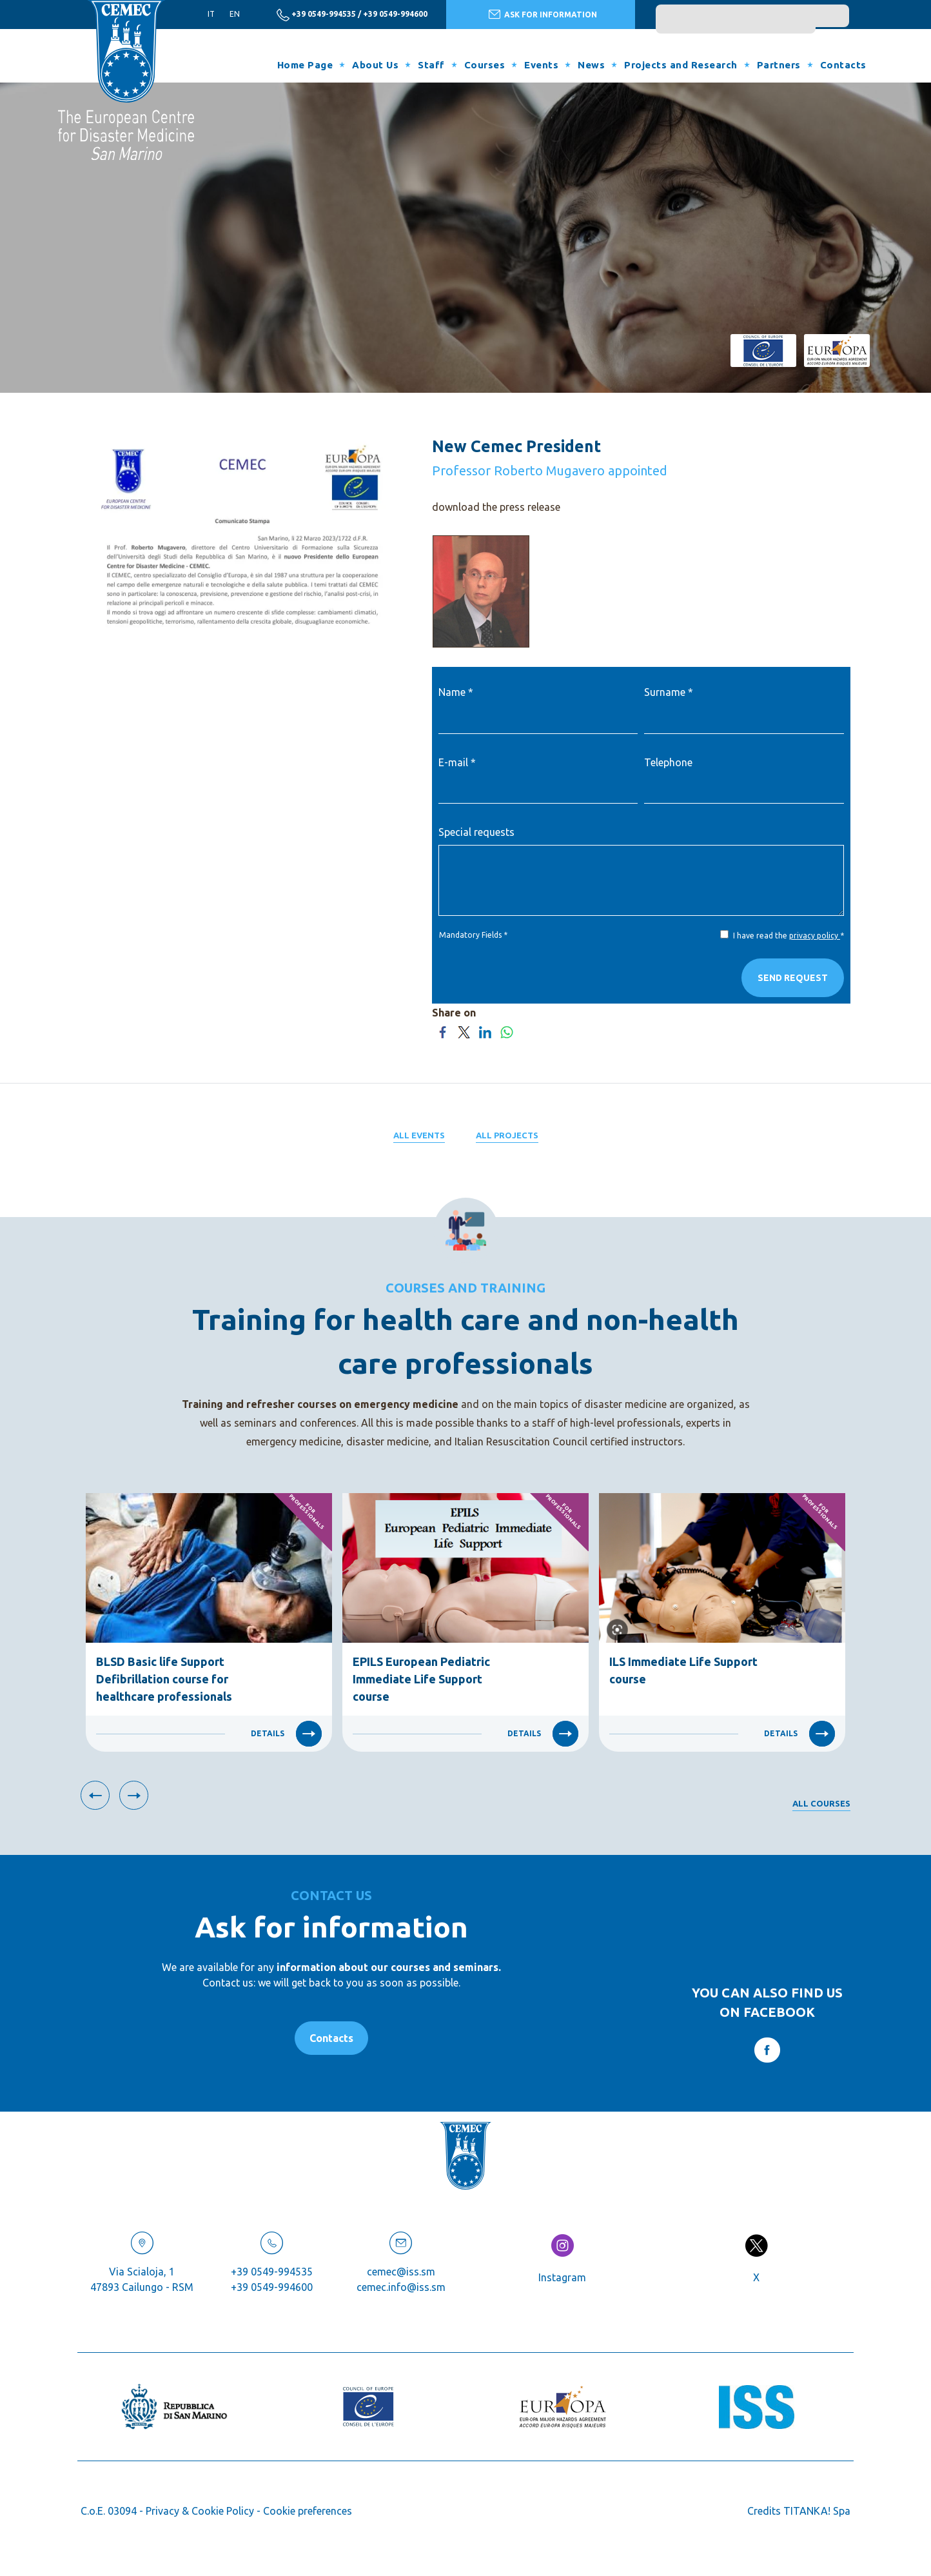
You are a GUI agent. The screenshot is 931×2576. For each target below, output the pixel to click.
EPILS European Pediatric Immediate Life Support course (421, 1679)
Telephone (668, 762)
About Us (375, 64)
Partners (779, 64)
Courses (484, 64)
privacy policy (814, 935)
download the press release (496, 507)
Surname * (668, 692)
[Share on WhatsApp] (506, 1031)
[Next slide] (133, 1795)
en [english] (235, 14)
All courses (821, 1803)
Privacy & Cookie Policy (200, 2511)
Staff (431, 64)
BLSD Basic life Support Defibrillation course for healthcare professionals (164, 1679)
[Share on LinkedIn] (485, 1031)
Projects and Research (681, 64)
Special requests (476, 832)
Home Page (305, 64)
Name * (455, 692)
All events (419, 1135)
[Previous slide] (95, 1795)
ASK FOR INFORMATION (543, 14)
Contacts (843, 64)
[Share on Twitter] (464, 1031)
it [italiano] (211, 14)
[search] (736, 22)
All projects (507, 1135)
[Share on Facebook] (442, 1031)
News (591, 64)
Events (541, 64)
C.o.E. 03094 (109, 2511)
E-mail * (457, 762)
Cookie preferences (307, 2511)
